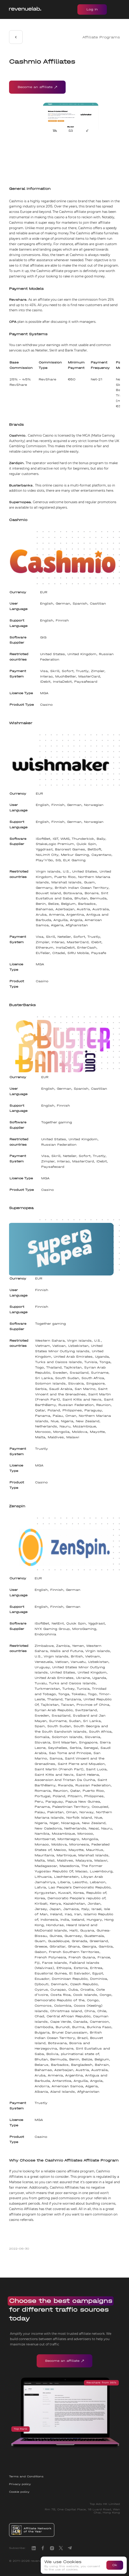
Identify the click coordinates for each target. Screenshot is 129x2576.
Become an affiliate (37, 87)
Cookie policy (19, 2491)
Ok (114, 2565)
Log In (92, 9)
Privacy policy (20, 2484)
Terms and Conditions (26, 2476)
